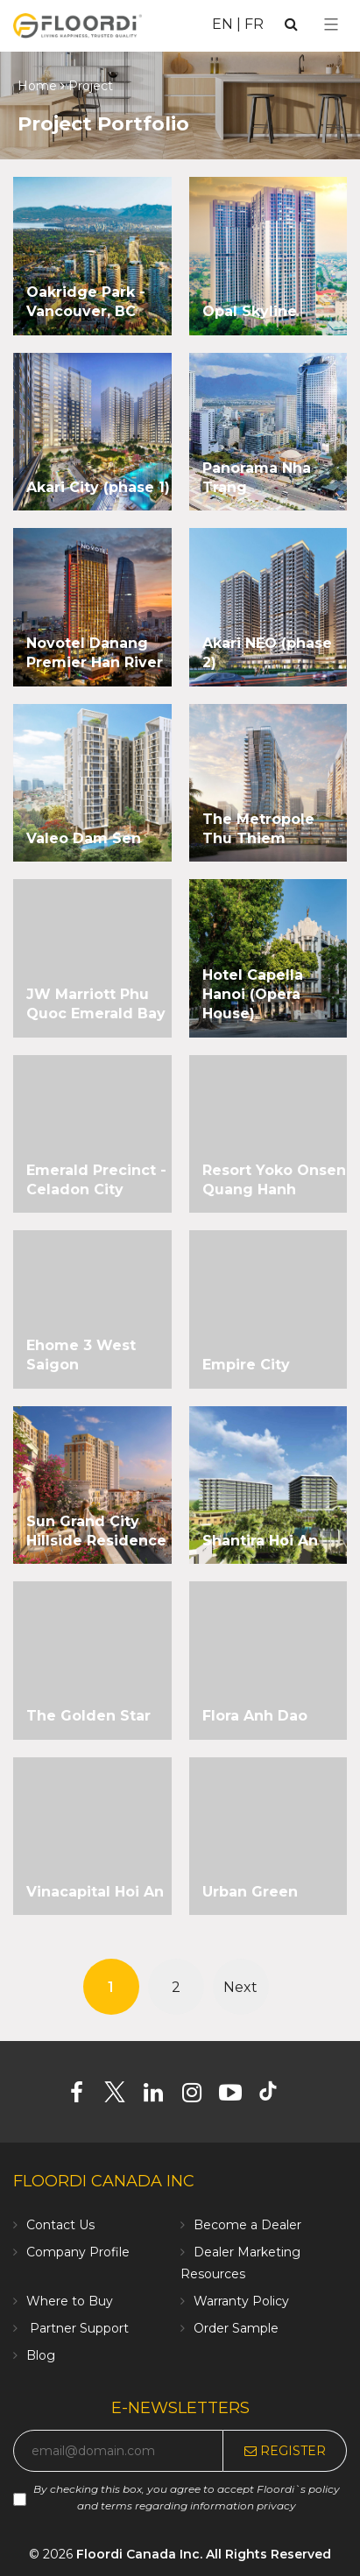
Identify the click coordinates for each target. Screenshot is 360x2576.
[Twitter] (121, 2096)
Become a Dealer (247, 2225)
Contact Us (60, 2225)
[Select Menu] (331, 24)
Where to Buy (69, 2301)
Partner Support (77, 2328)
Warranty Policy (241, 2301)
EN (222, 24)
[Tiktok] (276, 2096)
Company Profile (78, 2252)
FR (254, 24)
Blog (40, 2355)
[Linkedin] (160, 2096)
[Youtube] (237, 2096)
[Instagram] (198, 2096)
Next (240, 1987)
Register (285, 2451)
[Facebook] (83, 2096)
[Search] (291, 24)
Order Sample (236, 2328)
